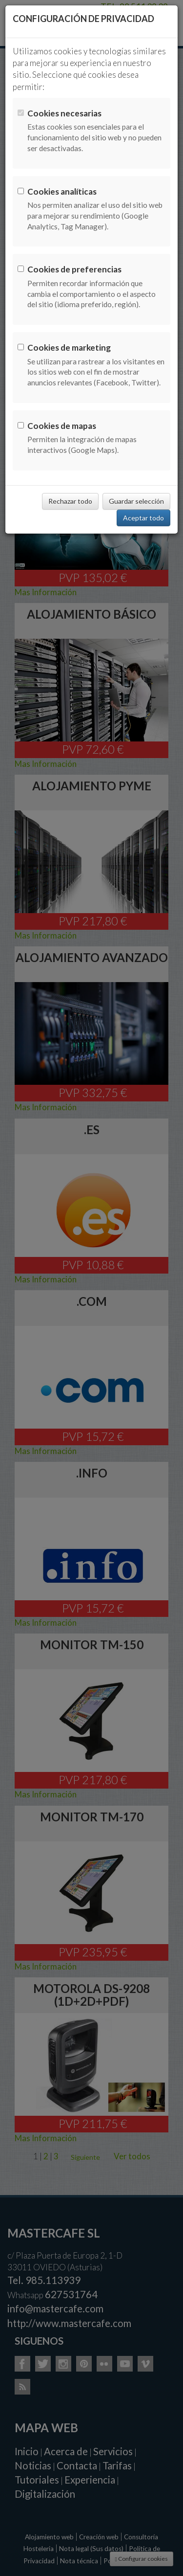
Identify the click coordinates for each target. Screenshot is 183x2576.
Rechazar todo (70, 501)
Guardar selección (136, 501)
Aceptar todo (143, 518)
